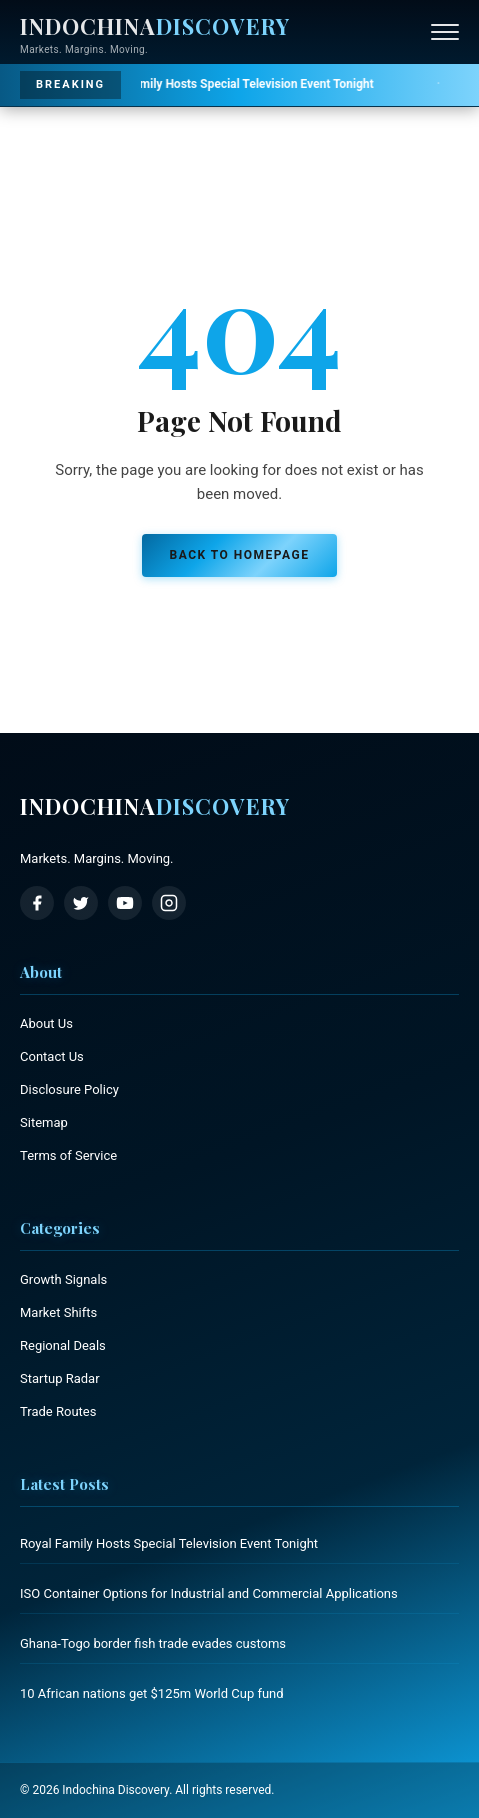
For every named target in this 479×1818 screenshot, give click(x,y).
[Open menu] (445, 32)
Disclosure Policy (69, 1089)
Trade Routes (58, 1411)
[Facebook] (37, 903)
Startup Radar (60, 1378)
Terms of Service (68, 1155)
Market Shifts (58, 1312)
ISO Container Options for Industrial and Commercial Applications (209, 1593)
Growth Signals (63, 1279)
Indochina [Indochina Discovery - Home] (155, 26)
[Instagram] (169, 903)
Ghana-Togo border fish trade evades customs (153, 1643)
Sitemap (44, 1122)
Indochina (155, 806)
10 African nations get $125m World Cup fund (152, 1693)
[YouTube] (125, 903)
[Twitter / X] (81, 903)
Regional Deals (63, 1345)
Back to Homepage (240, 555)
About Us (46, 1023)
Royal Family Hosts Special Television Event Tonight (212, 84)
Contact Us (52, 1056)
